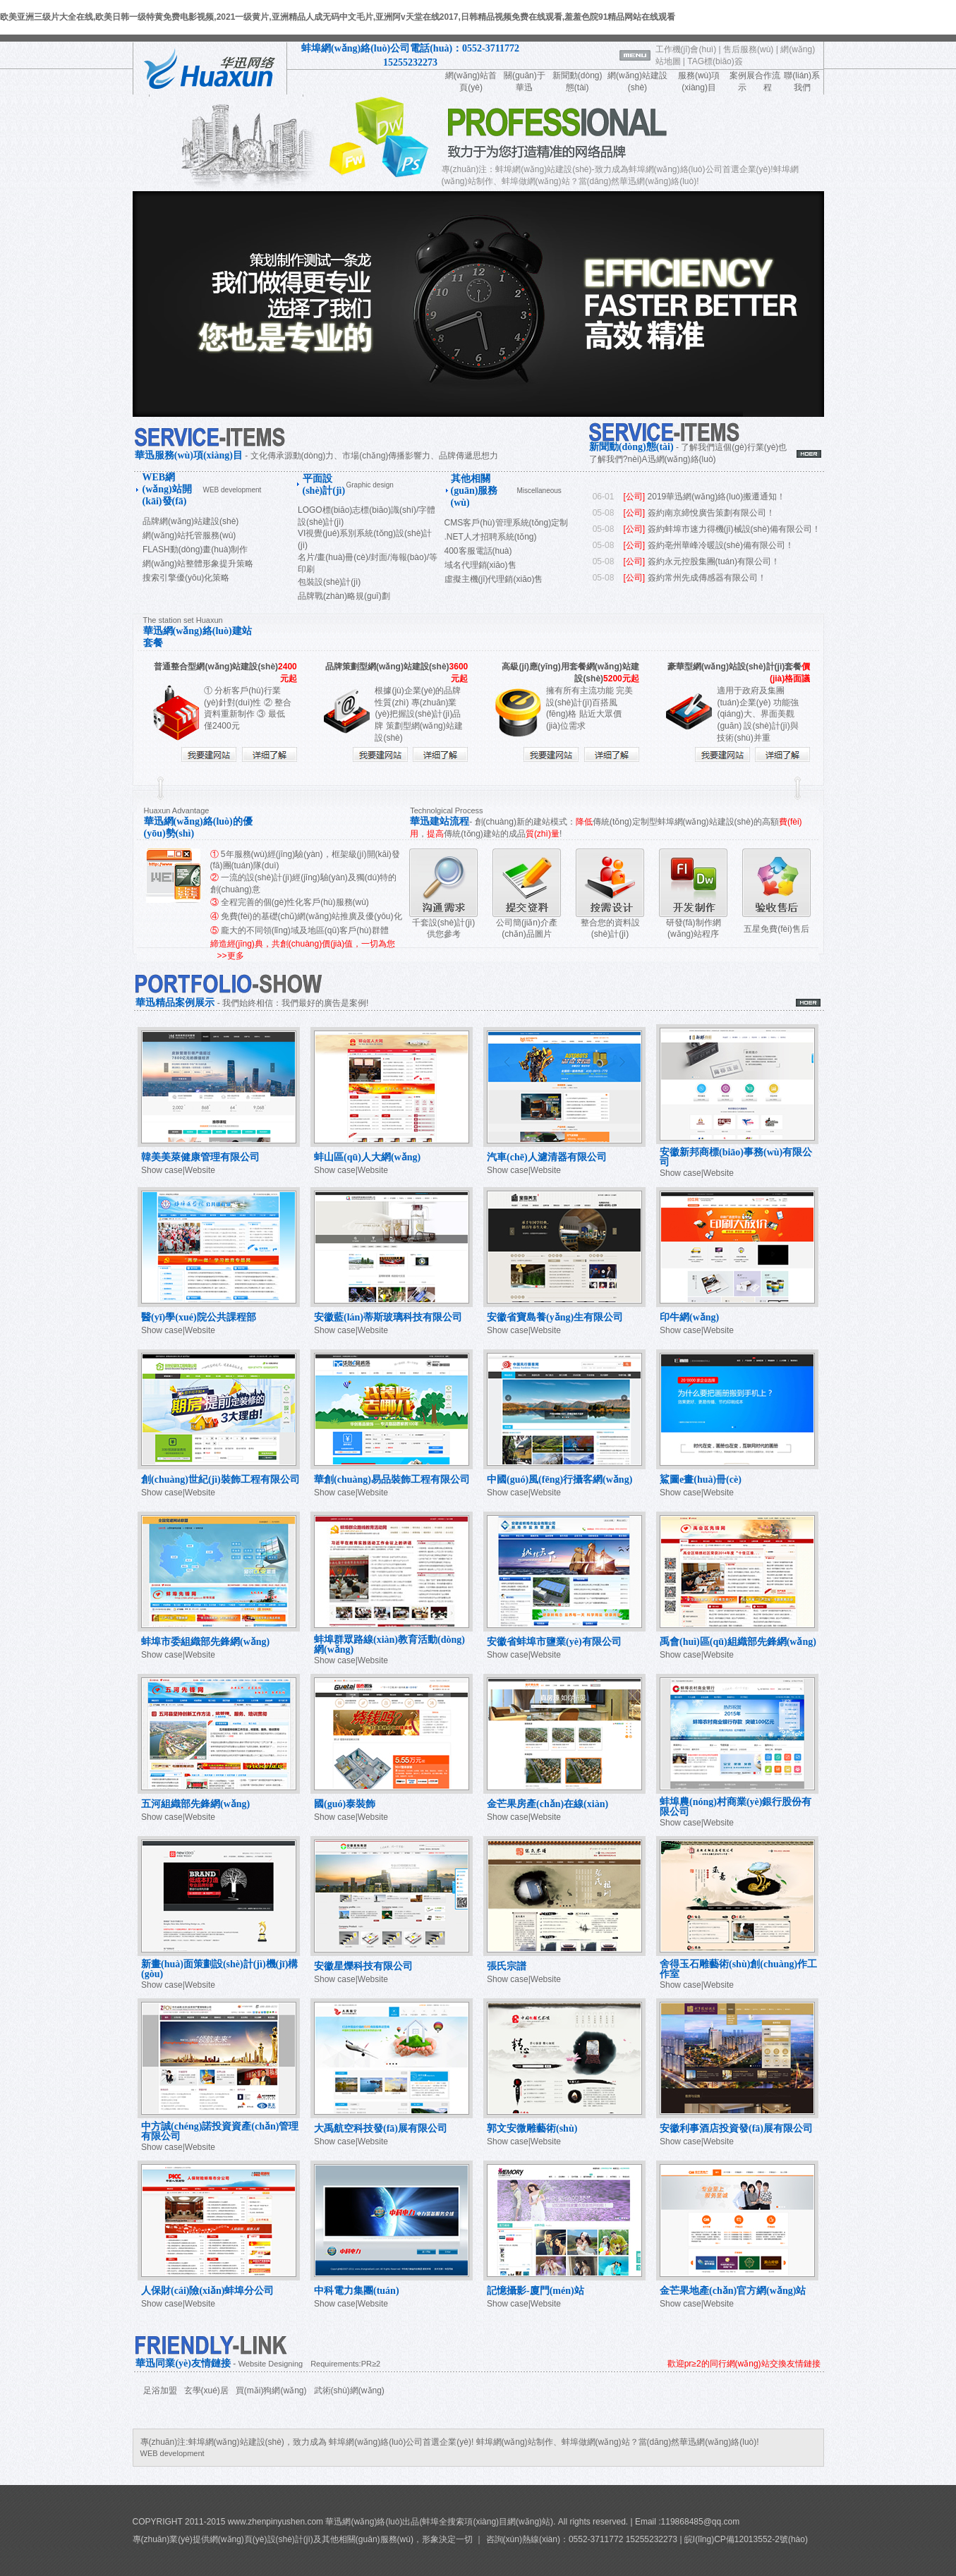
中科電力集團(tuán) (356, 2290)
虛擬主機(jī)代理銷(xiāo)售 (493, 579)
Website (200, 1170)
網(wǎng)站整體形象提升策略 (198, 564)
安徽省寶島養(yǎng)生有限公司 (555, 1317)
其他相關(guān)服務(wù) (474, 490)
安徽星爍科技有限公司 (363, 1966)
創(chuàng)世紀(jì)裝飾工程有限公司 (220, 1479)
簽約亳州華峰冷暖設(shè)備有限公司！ (721, 545)
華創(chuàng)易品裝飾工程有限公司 (392, 1479)
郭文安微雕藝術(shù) (532, 2128)
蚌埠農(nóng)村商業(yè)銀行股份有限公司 (735, 1807)
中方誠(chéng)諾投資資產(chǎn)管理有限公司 (219, 2131)
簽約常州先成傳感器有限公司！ (707, 578)
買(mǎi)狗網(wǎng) (271, 2390)
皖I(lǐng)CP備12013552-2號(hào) (745, 2539)
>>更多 (230, 956)
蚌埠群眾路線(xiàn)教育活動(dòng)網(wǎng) (389, 1644)
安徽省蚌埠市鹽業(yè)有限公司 (554, 1641)
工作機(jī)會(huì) (686, 49)
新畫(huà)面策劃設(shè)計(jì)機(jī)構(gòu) (219, 1969)
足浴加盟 (160, 2390)
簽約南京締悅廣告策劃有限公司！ (711, 513)
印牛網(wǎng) (689, 1317)
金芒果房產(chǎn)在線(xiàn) (547, 1804)
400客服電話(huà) (478, 551)
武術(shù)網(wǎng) (349, 2390)
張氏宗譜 (506, 1966)
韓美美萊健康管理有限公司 (200, 1157)
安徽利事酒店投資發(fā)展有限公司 (736, 2128)
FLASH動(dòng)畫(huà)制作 (195, 549)
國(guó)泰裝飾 (344, 1804)
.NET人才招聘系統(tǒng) (490, 537)
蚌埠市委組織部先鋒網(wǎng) (205, 1641)
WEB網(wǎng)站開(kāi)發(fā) (167, 489)
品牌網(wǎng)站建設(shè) (190, 521)
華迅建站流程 (439, 821)
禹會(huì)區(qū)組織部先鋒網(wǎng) (738, 1641)
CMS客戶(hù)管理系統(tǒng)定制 (506, 523)
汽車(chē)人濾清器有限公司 (547, 1157)
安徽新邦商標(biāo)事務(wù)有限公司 (736, 1157)
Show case (162, 1170)
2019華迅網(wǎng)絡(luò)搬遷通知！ (717, 497)
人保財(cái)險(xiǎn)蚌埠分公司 (207, 2290)
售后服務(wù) (748, 49)
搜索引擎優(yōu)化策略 (186, 578)
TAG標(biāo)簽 (714, 61)
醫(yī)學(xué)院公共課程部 (198, 1317)
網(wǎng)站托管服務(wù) (189, 535)
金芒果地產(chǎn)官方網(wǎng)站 (733, 2290)
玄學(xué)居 (206, 2390)
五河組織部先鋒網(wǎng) (195, 1804)
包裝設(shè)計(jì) (329, 582)
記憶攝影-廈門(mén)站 (535, 2290)
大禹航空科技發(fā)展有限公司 (380, 2128)
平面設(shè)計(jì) (324, 484)
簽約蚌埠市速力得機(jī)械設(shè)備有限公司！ (734, 529)
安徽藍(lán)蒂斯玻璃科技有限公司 (388, 1317)
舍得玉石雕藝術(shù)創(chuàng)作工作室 (738, 1969)
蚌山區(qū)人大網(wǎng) (367, 1157)
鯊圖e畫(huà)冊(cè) (701, 1479)
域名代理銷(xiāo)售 (480, 565)
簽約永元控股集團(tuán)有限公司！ (714, 561)
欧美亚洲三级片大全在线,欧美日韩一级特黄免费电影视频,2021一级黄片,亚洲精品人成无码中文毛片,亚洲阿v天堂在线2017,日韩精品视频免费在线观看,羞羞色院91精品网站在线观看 (337, 17)
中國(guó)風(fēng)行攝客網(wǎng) (559, 1479)
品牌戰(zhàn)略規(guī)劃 (344, 596)
